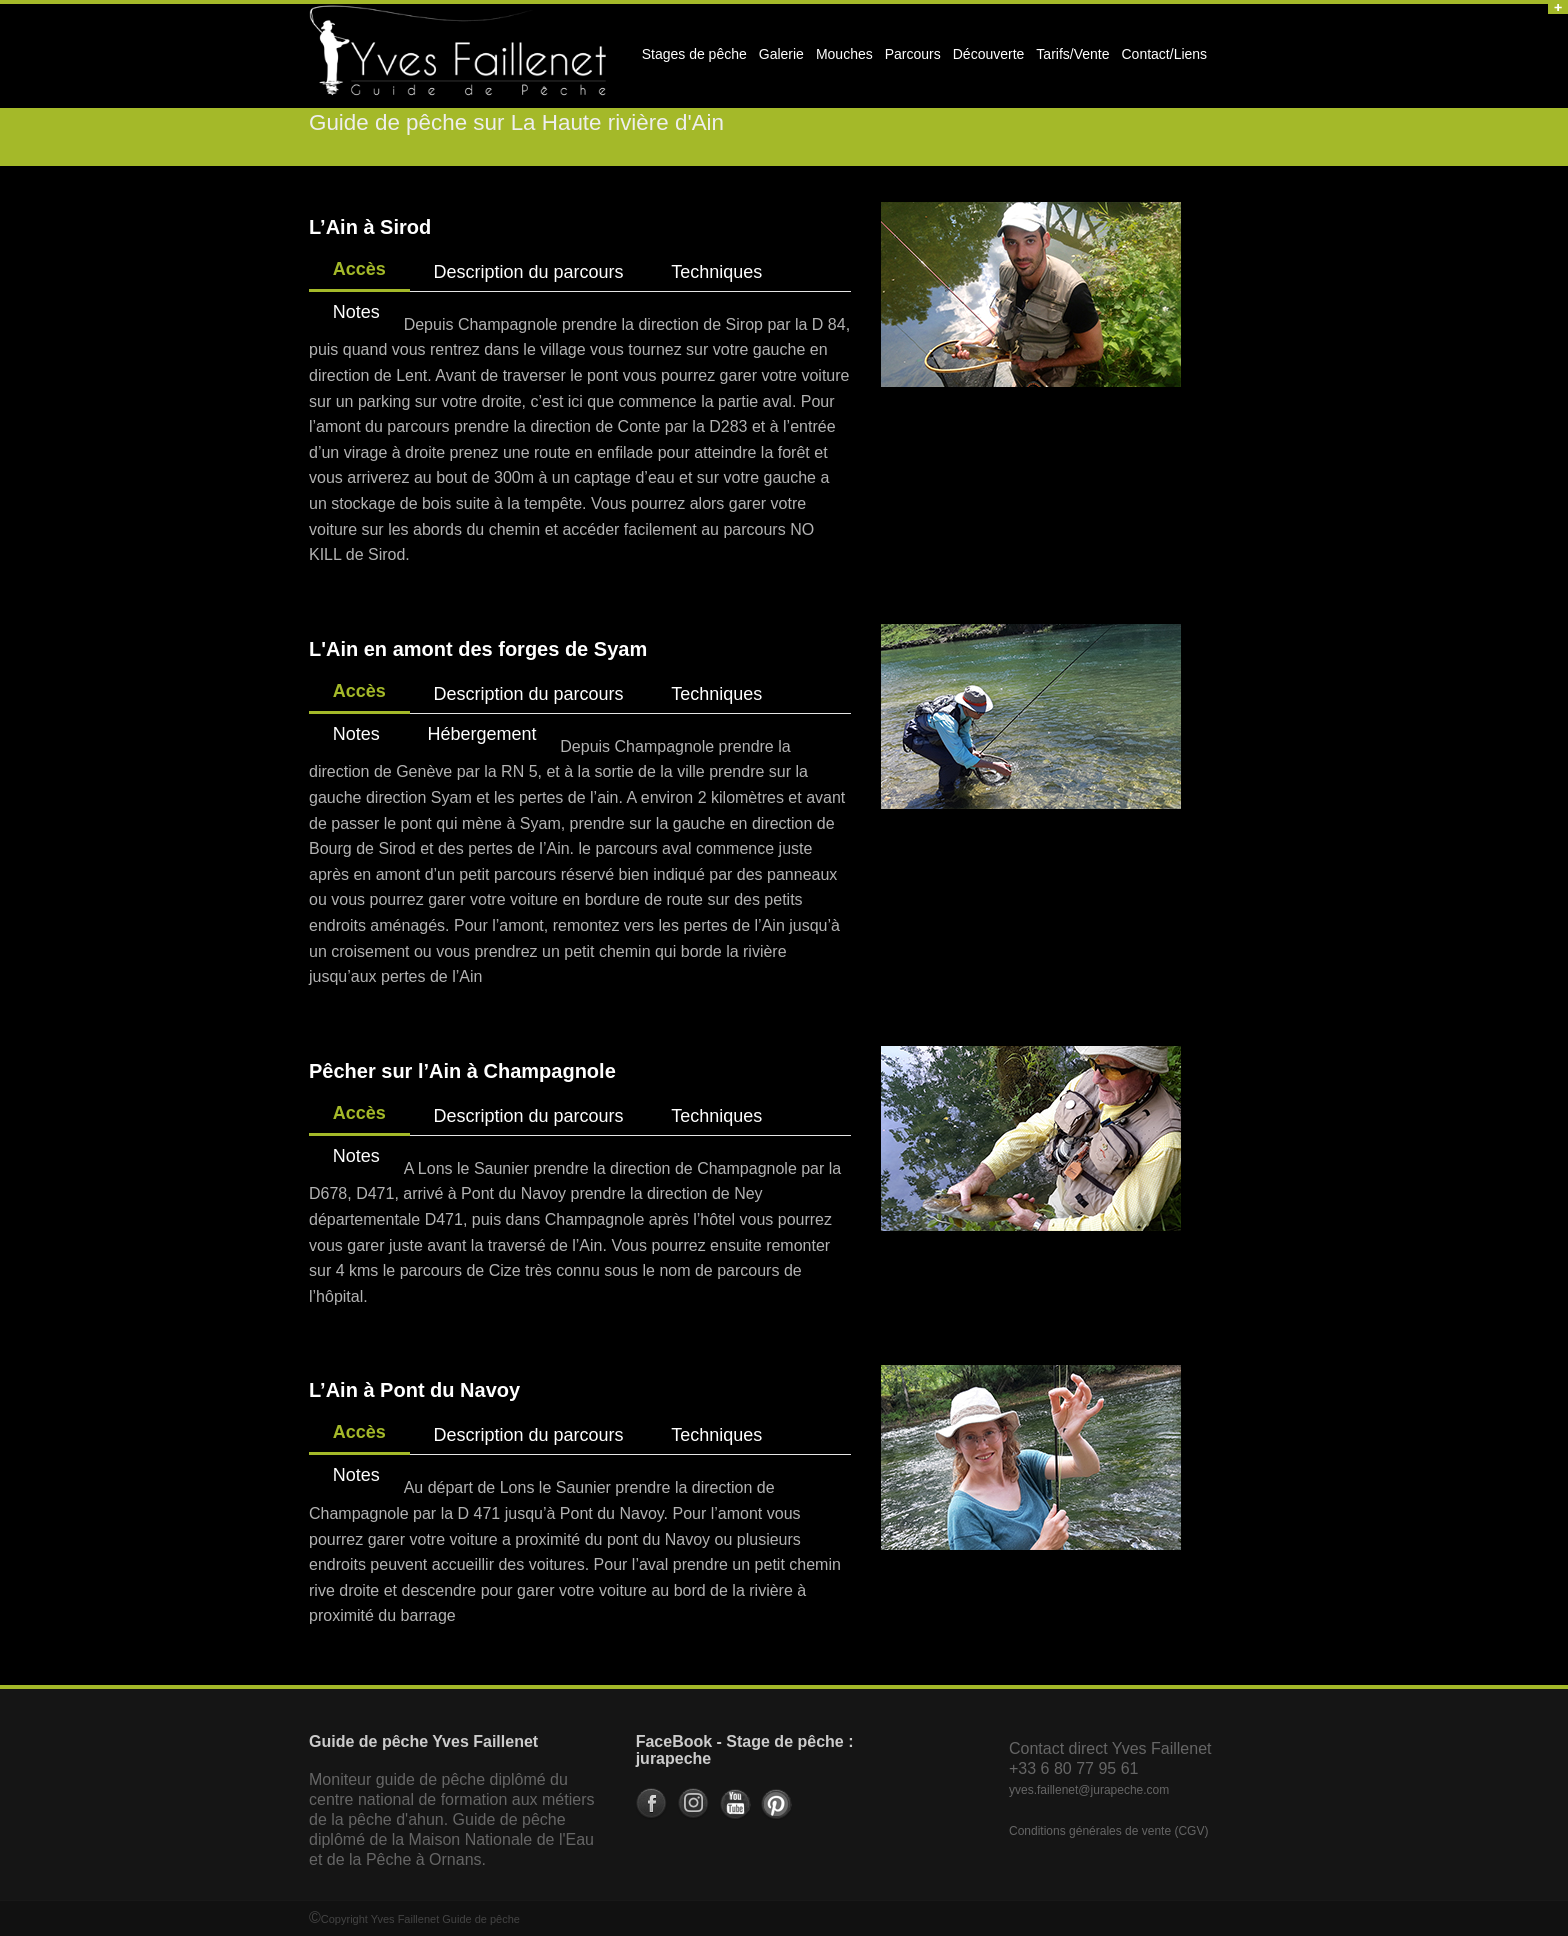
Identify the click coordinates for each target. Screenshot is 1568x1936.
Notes (356, 312)
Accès (359, 269)
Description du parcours (528, 272)
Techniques (716, 272)
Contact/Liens (1162, 60)
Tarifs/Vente (1072, 54)
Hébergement (481, 734)
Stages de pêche (691, 60)
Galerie (778, 60)
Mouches (844, 54)
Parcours (910, 60)
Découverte (986, 60)
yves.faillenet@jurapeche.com (1089, 1790)
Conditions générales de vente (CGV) (1108, 1831)
